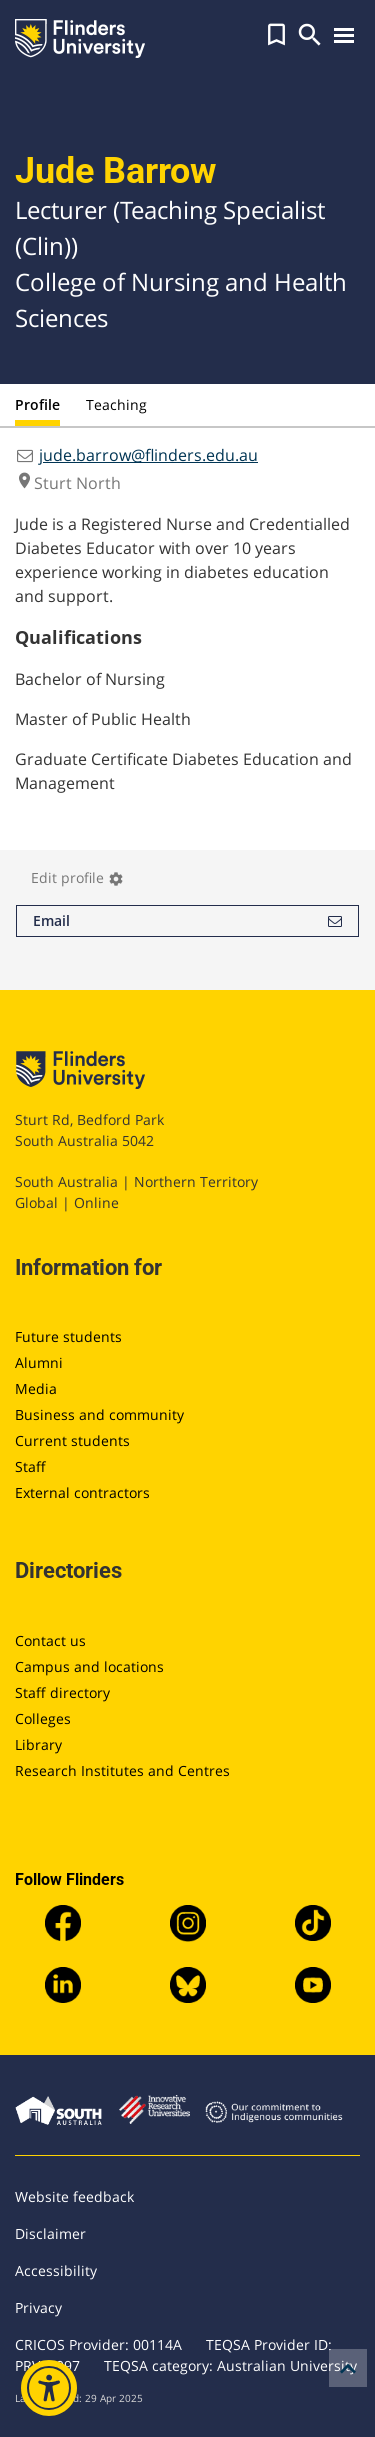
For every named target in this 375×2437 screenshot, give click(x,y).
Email (187, 921)
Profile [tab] (37, 404)
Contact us (50, 1640)
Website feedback (74, 2196)
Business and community (99, 1414)
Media (36, 1388)
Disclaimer (50, 2233)
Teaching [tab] (116, 404)
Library (38, 1744)
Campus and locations (89, 1666)
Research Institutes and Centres (122, 1770)
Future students (68, 1336)
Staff (30, 1466)
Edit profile (77, 877)
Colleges (43, 1718)
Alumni (39, 1362)
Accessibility (56, 2270)
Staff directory (62, 1692)
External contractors (82, 1492)
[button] (276, 35)
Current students (72, 1440)
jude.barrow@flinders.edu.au (148, 455)
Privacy (38, 2307)
